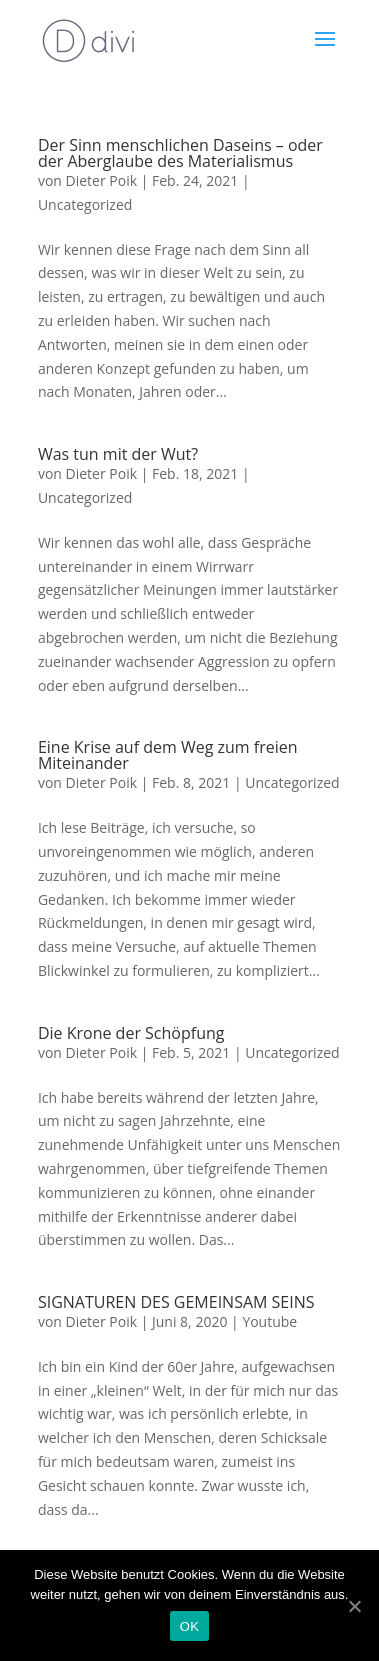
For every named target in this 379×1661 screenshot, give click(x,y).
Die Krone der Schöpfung (131, 1033)
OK (189, 1626)
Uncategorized (85, 204)
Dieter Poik (102, 180)
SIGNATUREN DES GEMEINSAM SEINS (176, 1302)
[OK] (354, 1606)
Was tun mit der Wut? (118, 454)
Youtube (269, 1321)
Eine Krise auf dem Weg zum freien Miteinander (168, 755)
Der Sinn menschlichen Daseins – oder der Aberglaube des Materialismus (180, 153)
